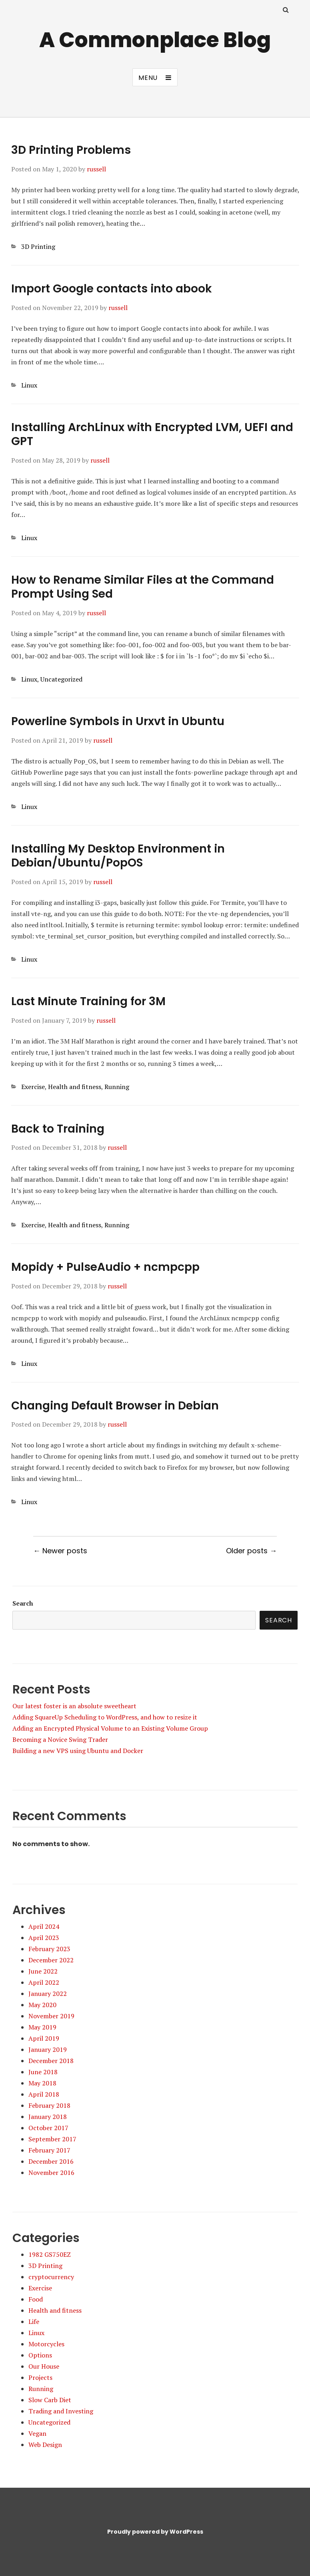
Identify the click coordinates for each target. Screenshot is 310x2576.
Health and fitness (74, 1086)
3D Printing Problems (71, 150)
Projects (40, 2377)
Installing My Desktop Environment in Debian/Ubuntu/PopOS (118, 856)
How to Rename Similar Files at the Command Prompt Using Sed (142, 587)
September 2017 (52, 2139)
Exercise (33, 1086)
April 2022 (43, 1982)
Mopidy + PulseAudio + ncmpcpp (105, 1267)
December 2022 (51, 1960)
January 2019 (47, 2049)
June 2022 (43, 1971)
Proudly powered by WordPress (155, 2532)
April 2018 (43, 2094)
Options (40, 2355)
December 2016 (51, 2161)
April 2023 (43, 1937)
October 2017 (48, 2127)
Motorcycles (46, 2343)
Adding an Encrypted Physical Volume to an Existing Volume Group (110, 1728)
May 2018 (42, 2083)
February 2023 (49, 1948)
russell (96, 169)
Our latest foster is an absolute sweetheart (74, 1705)
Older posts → (251, 1551)
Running (116, 1086)
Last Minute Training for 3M (88, 1001)
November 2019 (51, 2016)
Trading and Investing (60, 2411)
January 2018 (47, 2116)
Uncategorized (61, 679)
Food (35, 2299)
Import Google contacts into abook (111, 288)
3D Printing (38, 246)
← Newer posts (60, 1551)
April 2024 (43, 1926)
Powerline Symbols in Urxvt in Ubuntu (117, 721)
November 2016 (51, 2172)
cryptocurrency (51, 2276)
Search (22, 1603)
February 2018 (49, 2105)
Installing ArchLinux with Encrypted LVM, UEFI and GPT (152, 434)
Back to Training (57, 1129)
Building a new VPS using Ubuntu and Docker (77, 1750)
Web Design (45, 2444)
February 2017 (49, 2150)
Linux (29, 385)
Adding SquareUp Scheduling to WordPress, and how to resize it (104, 1717)
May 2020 (42, 2004)
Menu (148, 77)
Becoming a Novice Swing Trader (60, 1739)
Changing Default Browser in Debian (115, 1405)
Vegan (37, 2433)
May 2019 (42, 2027)
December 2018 (51, 2060)
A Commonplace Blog (155, 39)
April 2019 (43, 2038)
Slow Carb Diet (49, 2399)
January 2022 (47, 1993)
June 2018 (43, 2071)
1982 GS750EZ (49, 2254)
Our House (43, 2366)
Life (33, 2321)
